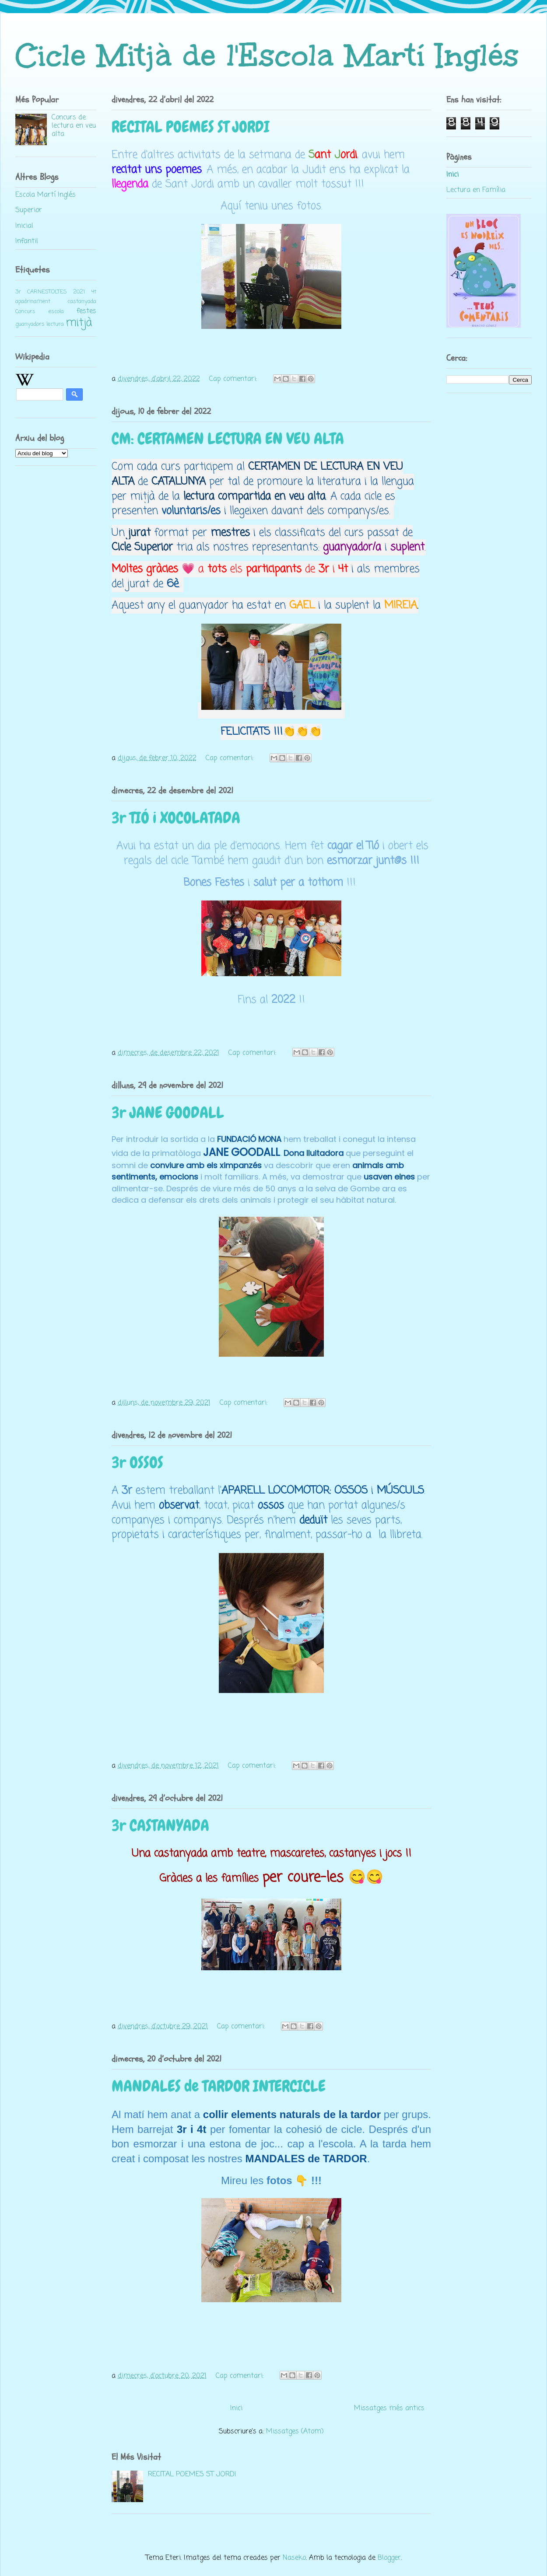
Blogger (389, 2558)
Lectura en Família (475, 190)
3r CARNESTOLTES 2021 (50, 292)
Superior (28, 210)
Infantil (26, 241)
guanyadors (30, 324)
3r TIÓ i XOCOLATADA (176, 818)
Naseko (294, 2558)
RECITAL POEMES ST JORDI (191, 127)
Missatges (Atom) (295, 2431)
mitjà (79, 322)
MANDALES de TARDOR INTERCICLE (219, 2086)
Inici (236, 2408)
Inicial (24, 226)
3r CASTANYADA (160, 1825)
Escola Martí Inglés (45, 195)
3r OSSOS (137, 1462)
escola (56, 311)
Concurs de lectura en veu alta (74, 126)
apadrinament (32, 301)
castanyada (81, 301)
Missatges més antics (389, 2408)
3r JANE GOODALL (168, 1113)
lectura (55, 324)
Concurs (25, 311)
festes (86, 311)
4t (93, 292)
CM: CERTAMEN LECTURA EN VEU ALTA (228, 439)
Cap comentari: (234, 379)
